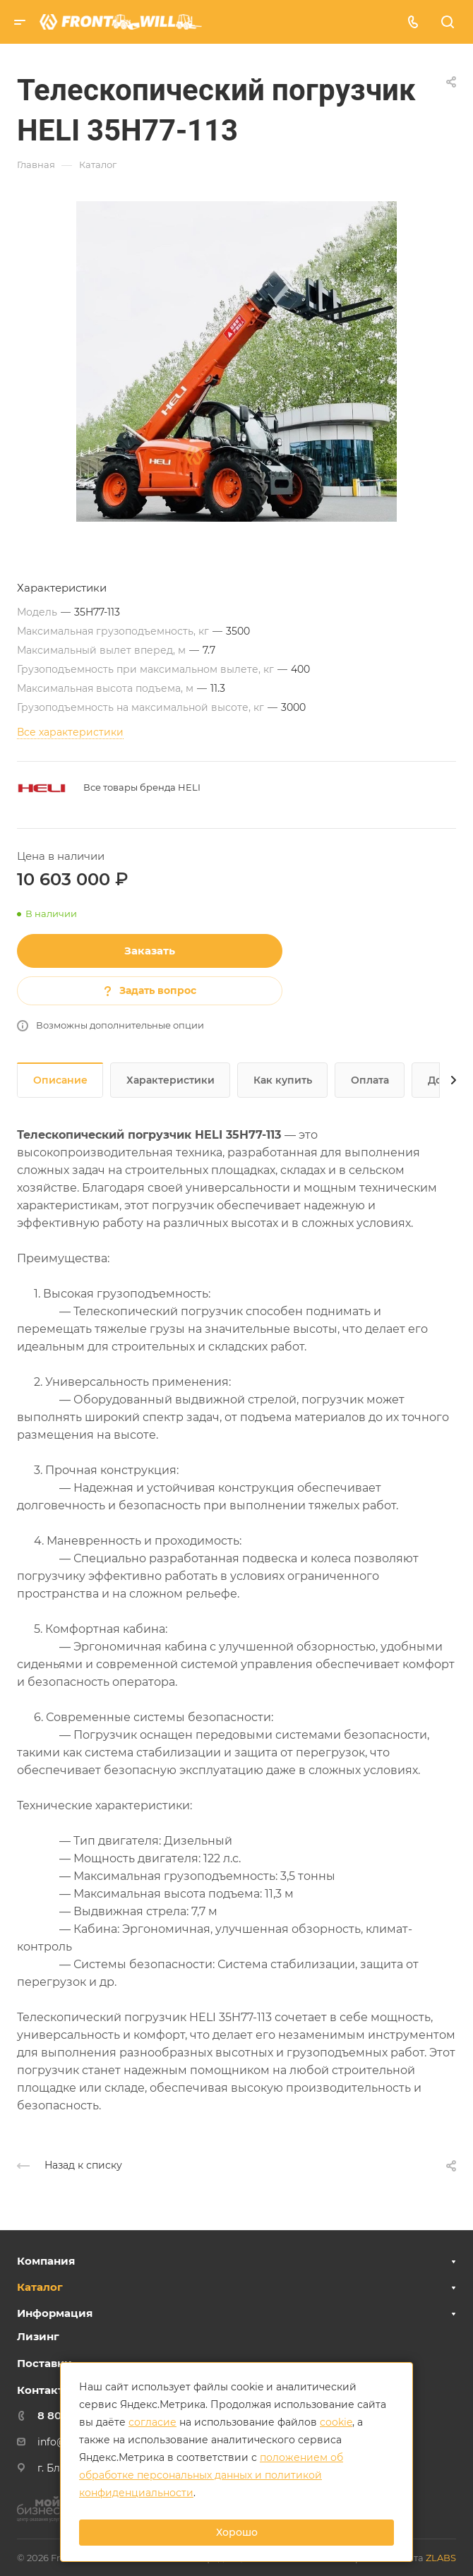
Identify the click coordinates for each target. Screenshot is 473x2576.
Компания (46, 2261)
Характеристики (170, 1080)
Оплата (370, 1080)
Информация (54, 2313)
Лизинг (38, 2336)
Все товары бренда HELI (141, 787)
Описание (60, 1080)
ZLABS (441, 2557)
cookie (336, 2422)
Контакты (45, 2390)
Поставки (44, 2363)
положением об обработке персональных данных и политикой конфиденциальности (211, 2475)
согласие (152, 2422)
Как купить (282, 1080)
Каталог (40, 2287)
